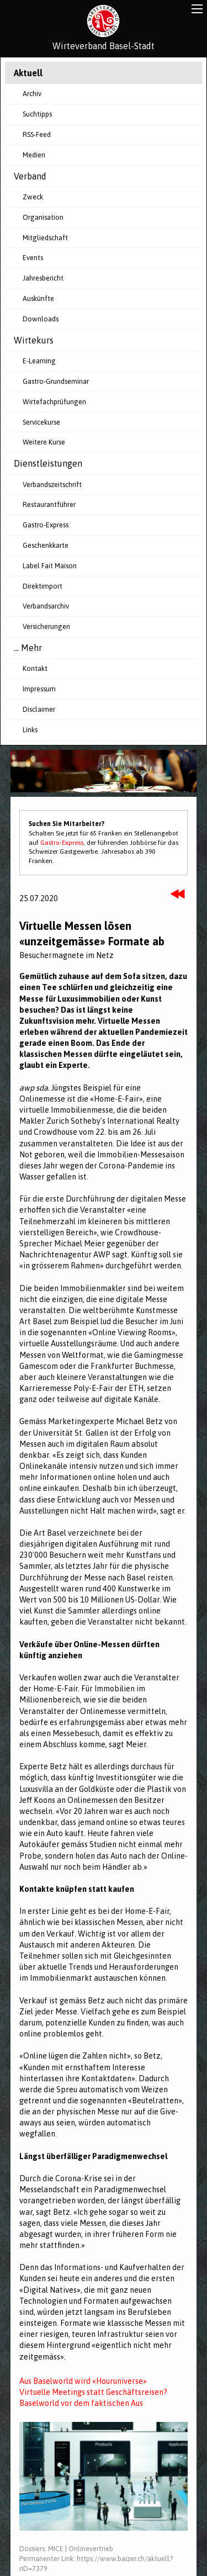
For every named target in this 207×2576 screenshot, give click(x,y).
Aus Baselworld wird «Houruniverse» (83, 2381)
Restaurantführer (49, 504)
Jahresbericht (43, 278)
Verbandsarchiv (46, 606)
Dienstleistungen (48, 463)
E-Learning (39, 361)
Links (30, 730)
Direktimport (42, 586)
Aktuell (28, 73)
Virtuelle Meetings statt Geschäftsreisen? (93, 2392)
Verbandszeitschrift (52, 484)
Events (33, 257)
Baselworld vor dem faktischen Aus (81, 2403)
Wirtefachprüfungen (54, 402)
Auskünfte (38, 298)
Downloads (41, 319)
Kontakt (35, 668)
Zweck (33, 197)
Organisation (43, 217)
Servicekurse (41, 422)
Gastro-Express (45, 525)
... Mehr (28, 648)
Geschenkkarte (45, 545)
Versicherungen (46, 626)
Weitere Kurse (44, 442)
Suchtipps (37, 114)
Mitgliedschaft (45, 238)
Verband (30, 176)
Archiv (32, 93)
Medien (34, 155)
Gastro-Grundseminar (56, 381)
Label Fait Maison (50, 566)
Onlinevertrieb (90, 2549)
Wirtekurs (34, 340)
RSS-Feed (37, 134)
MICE (55, 2549)
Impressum (39, 689)
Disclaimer (39, 709)
